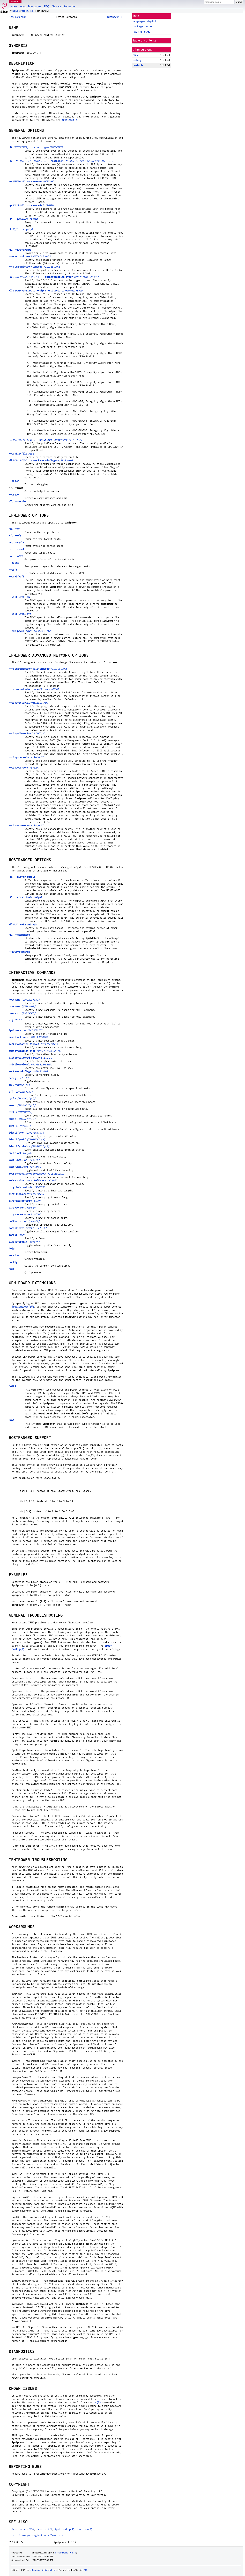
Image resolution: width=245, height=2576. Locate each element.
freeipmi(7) (69, 119)
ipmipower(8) (17, 16)
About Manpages (30, 6)
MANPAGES (15, 1)
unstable (15, 11)
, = (36, 147)
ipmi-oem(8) (84, 2529)
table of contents (144, 40)
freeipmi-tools (27, 11)
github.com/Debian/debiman (43, 2570)
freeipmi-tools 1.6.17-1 (65, 2553)
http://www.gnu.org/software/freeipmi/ (37, 2535)
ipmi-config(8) (64, 2529)
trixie (136, 55)
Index (13, 6)
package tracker (142, 26)
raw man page (141, 31)
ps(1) (97, 2402)
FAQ (46, 6)
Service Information (64, 6)
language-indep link (145, 21)
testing (137, 60)
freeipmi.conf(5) (23, 1306)
